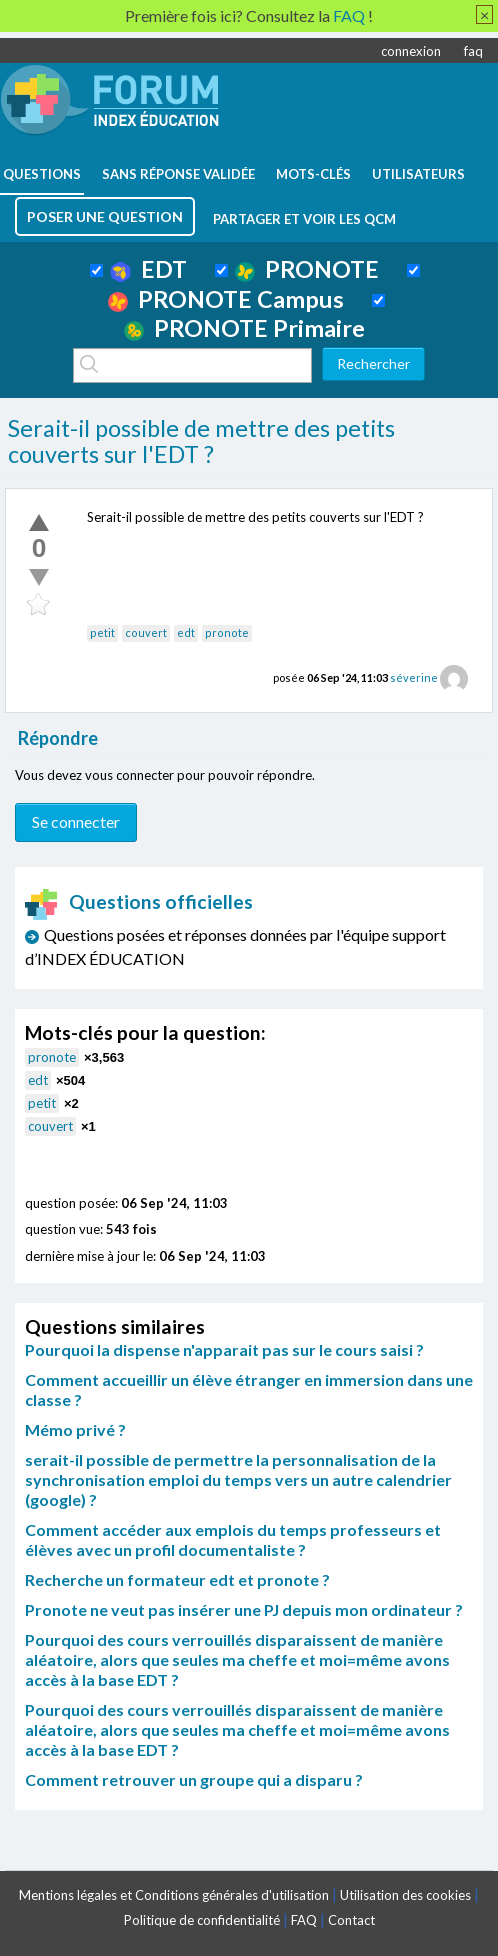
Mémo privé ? (75, 1429)
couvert (146, 632)
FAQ (304, 1920)
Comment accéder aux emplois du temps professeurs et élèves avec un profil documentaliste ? (233, 1539)
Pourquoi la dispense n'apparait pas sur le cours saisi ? (224, 1349)
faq (473, 51)
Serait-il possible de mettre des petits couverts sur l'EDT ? (201, 441)
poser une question (105, 216)
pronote (227, 632)
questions (42, 174)
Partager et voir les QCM (304, 219)
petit (102, 632)
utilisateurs (418, 174)
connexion (411, 51)
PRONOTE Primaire (244, 328)
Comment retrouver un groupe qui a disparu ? (194, 1779)
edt (186, 632)
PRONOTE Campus (226, 299)
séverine (414, 677)
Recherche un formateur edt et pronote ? (177, 1579)
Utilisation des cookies (405, 1895)
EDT (148, 269)
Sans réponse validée (178, 174)
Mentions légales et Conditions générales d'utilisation (174, 1895)
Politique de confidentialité (202, 1920)
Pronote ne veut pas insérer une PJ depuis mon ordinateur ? (244, 1609)
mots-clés (313, 174)
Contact (351, 1920)
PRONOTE (307, 269)
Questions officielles (139, 901)
